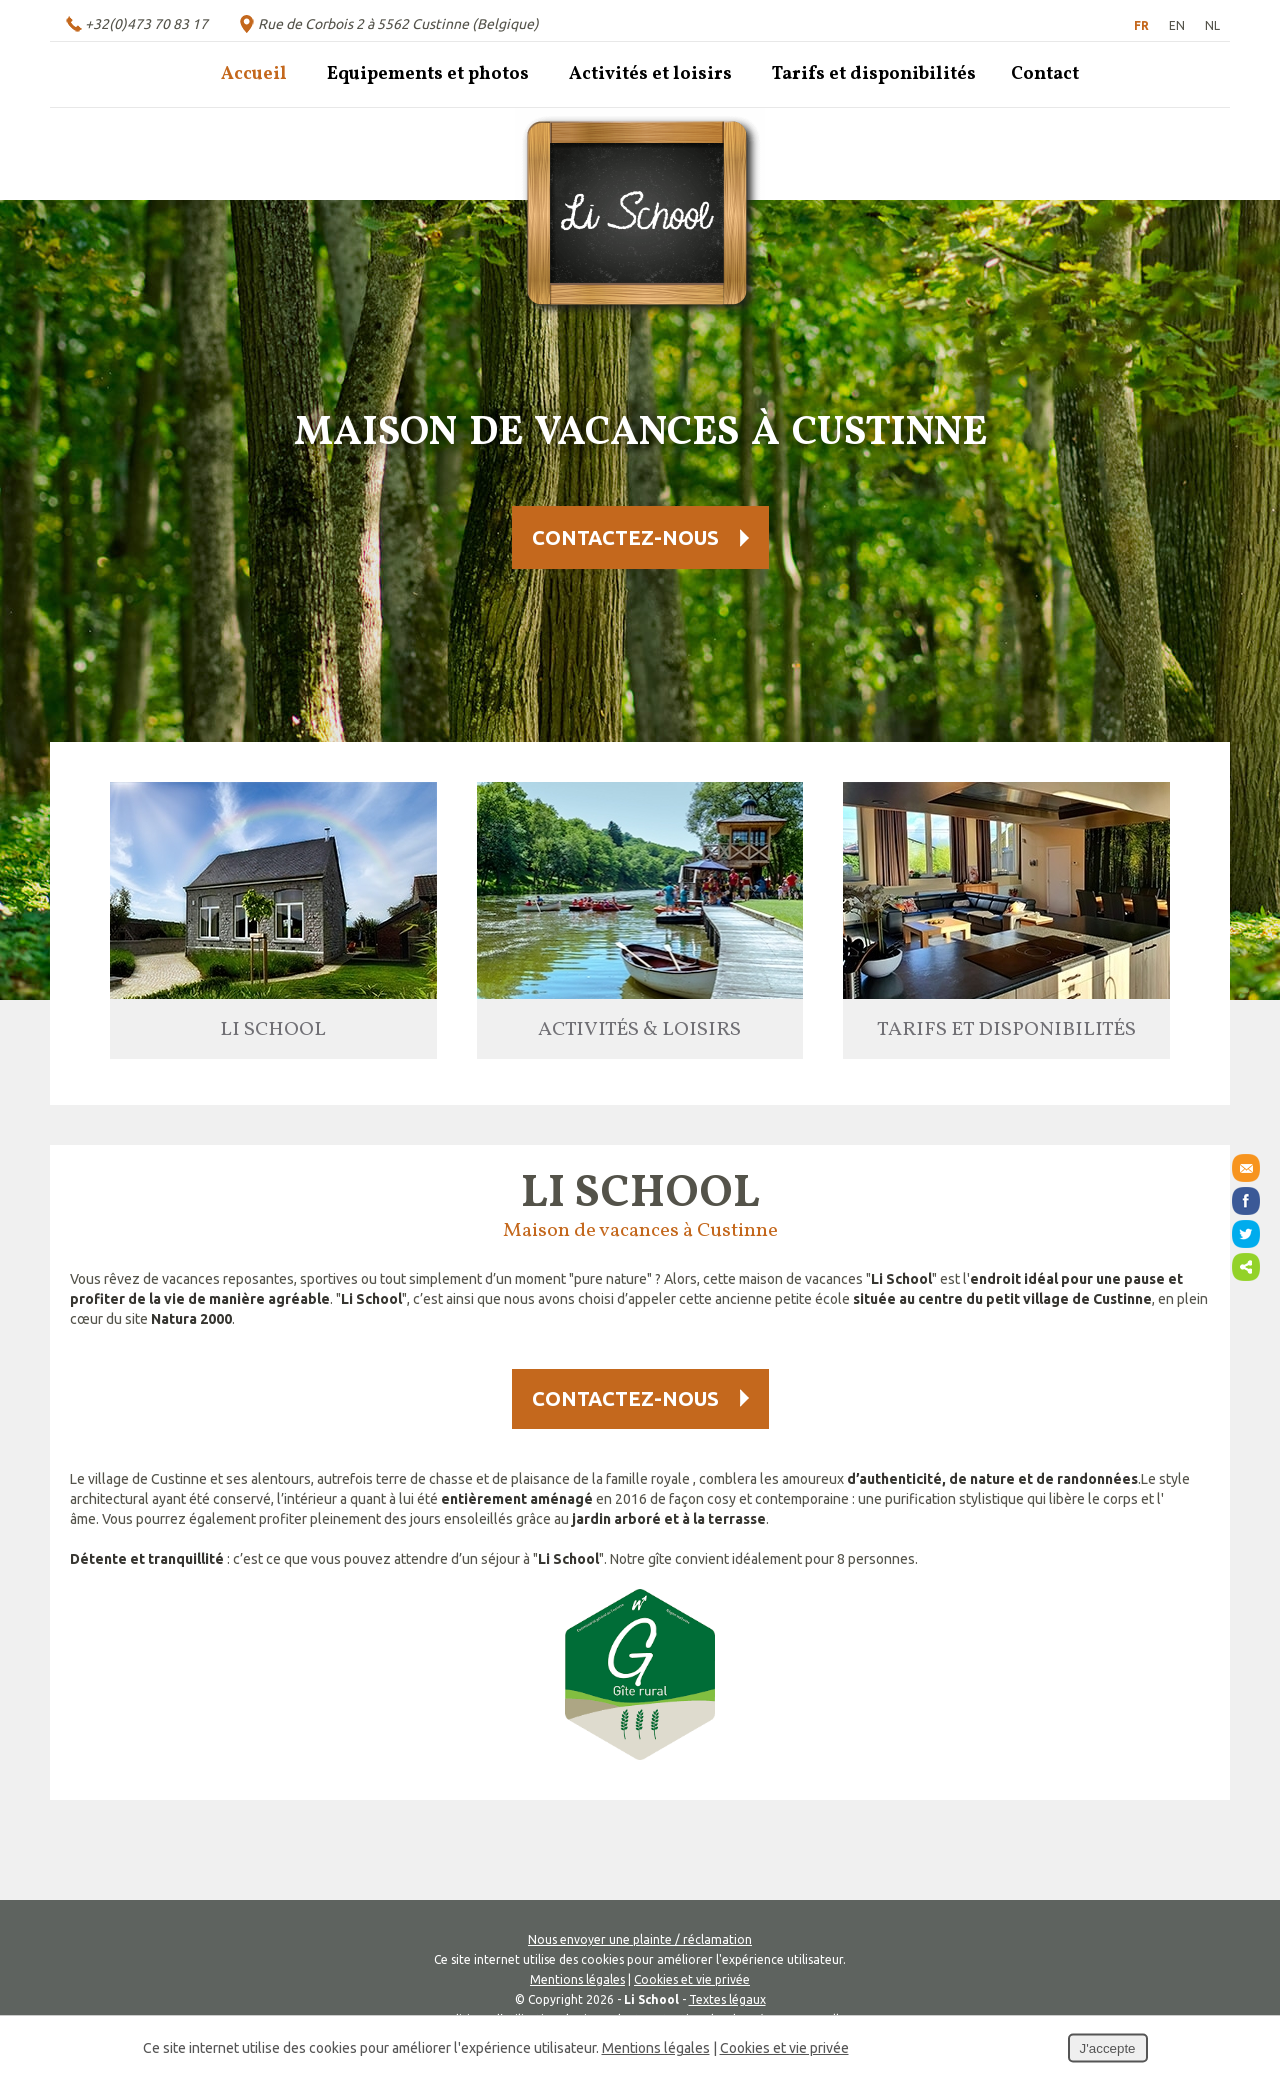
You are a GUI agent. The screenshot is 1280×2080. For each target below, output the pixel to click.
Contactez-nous (625, 537)
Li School (273, 1030)
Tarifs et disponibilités (874, 74)
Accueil (254, 74)
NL (1212, 25)
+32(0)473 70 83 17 (146, 24)
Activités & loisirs (639, 1030)
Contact (1045, 74)
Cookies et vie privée (692, 1979)
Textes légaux (727, 1999)
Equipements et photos (428, 74)
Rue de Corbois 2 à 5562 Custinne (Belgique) (398, 24)
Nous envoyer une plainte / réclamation (640, 1939)
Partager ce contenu (1246, 1267)
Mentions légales (577, 1979)
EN (1177, 25)
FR (1141, 25)
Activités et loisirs (650, 74)
